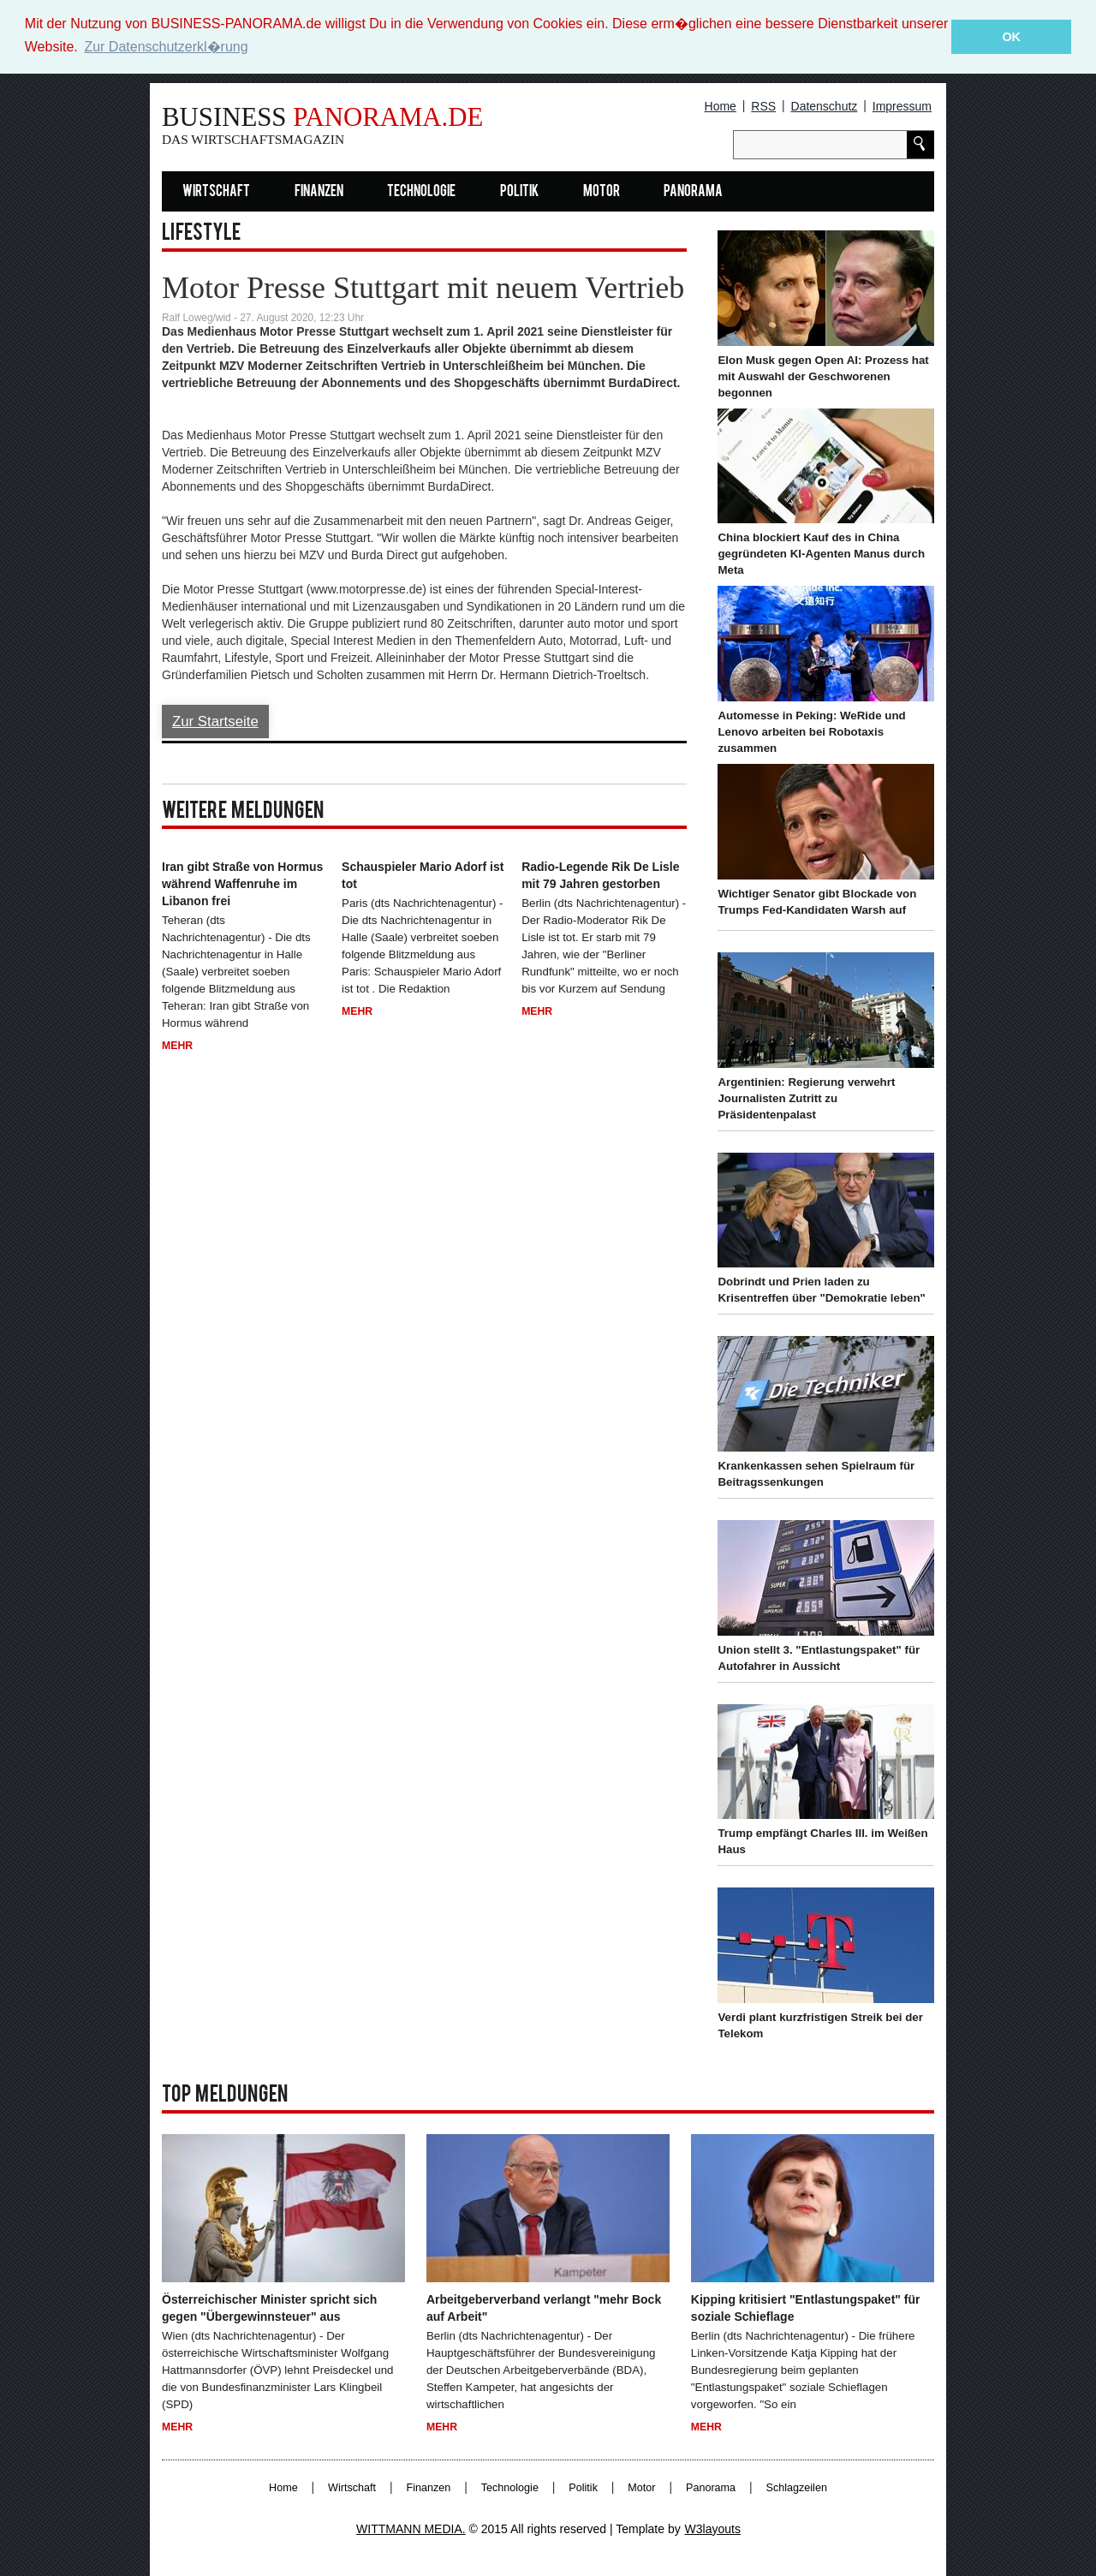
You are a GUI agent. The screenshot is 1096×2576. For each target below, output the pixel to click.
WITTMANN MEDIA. (411, 2528)
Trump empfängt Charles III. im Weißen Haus (822, 1841)
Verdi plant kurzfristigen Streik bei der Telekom (820, 2025)
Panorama (693, 191)
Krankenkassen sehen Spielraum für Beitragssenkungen (816, 1473)
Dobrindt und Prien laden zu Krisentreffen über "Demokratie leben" (821, 1289)
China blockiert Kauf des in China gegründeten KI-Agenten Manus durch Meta (821, 553)
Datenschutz (824, 106)
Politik (519, 191)
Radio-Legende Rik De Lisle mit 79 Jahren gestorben (600, 875)
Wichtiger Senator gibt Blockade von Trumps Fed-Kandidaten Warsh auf (817, 900)
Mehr (177, 1045)
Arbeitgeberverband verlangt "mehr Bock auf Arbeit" (543, 2308)
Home (720, 106)
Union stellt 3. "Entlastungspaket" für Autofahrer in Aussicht (819, 1657)
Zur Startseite (215, 721)
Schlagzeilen (796, 2487)
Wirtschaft (216, 191)
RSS (763, 106)
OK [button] (1011, 37)
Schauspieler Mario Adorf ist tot (422, 875)
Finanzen (319, 191)
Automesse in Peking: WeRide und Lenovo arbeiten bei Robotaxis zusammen (811, 731)
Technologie (421, 191)
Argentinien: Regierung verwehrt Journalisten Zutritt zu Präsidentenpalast (806, 1097)
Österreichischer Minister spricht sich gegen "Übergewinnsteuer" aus (269, 2308)
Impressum (902, 106)
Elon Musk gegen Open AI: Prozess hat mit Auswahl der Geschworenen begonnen (823, 375)
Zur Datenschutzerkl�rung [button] (165, 46)
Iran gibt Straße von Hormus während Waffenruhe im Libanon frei (242, 884)
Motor (601, 191)
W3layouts (713, 2528)
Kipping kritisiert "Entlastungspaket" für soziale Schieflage (805, 2308)
